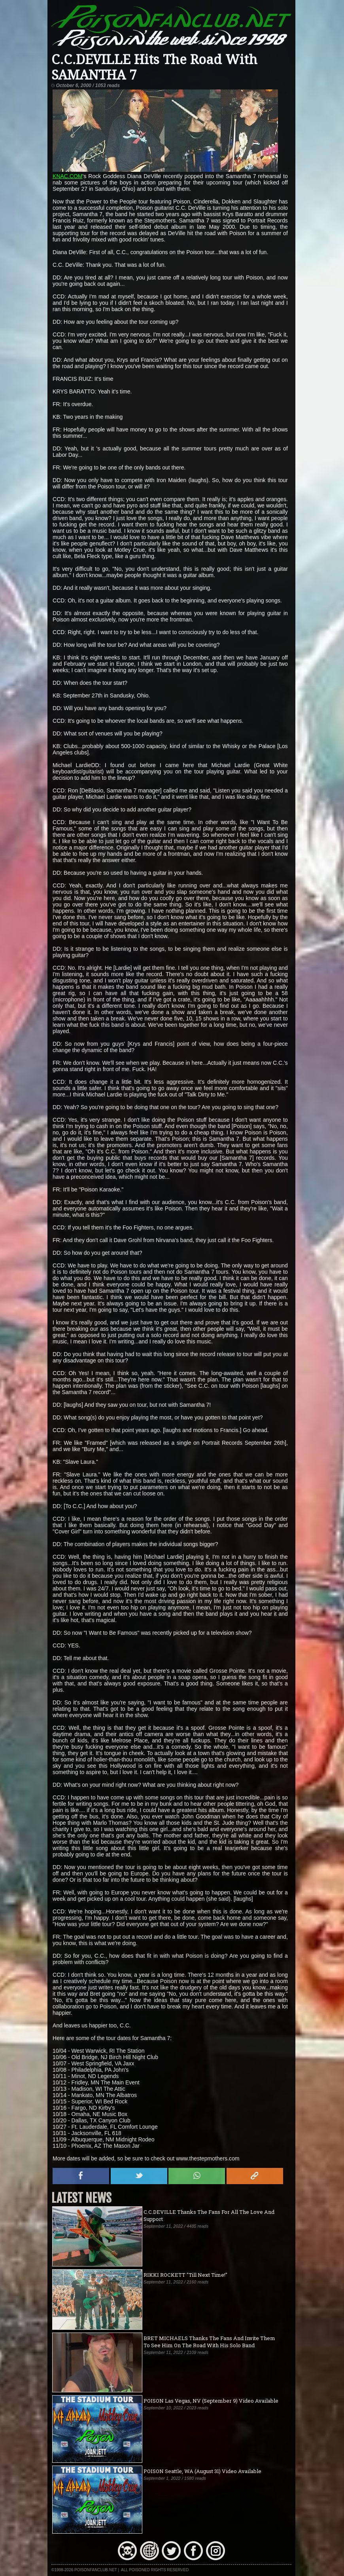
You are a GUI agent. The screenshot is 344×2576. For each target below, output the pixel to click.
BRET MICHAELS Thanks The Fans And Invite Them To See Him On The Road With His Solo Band (209, 2342)
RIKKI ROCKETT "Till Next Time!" (185, 2274)
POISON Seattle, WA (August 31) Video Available (202, 2471)
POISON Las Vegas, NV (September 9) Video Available (211, 2400)
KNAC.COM (67, 176)
